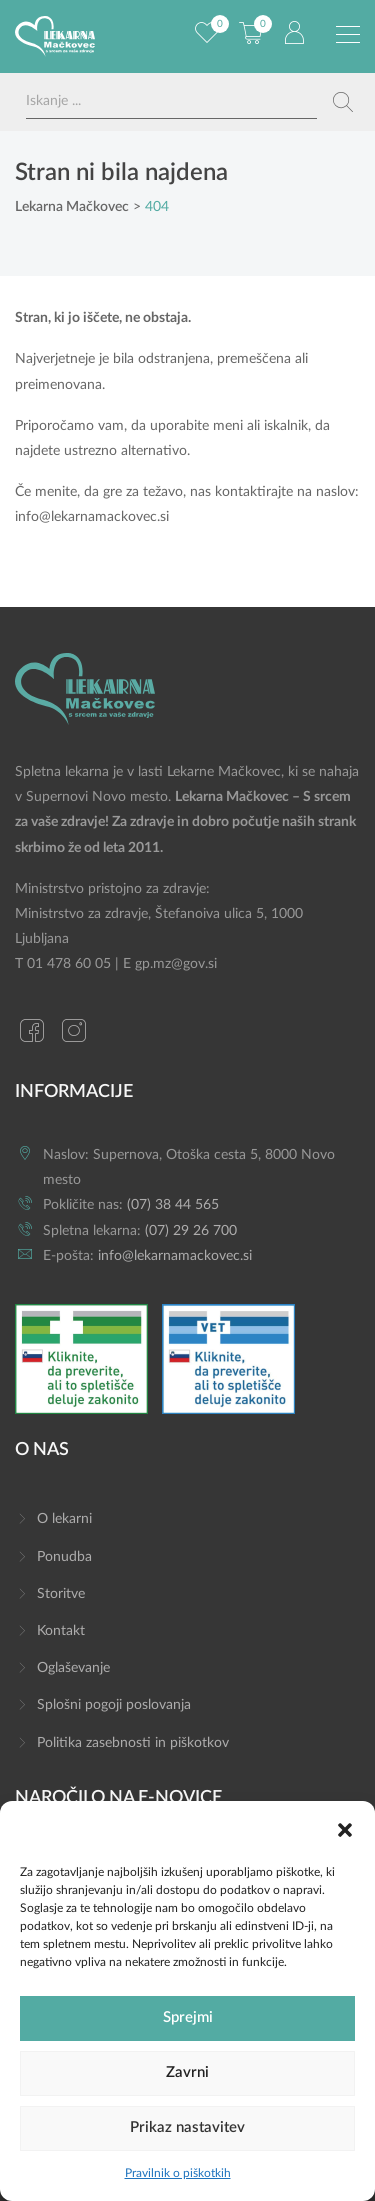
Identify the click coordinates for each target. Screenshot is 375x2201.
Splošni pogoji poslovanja (114, 1705)
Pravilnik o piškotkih (178, 2173)
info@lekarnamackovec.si (92, 517)
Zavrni (187, 2072)
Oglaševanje (73, 1668)
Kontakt (61, 1631)
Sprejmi (188, 2017)
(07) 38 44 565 (173, 1205)
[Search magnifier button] (343, 102)
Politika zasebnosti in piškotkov (133, 1743)
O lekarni (64, 1519)
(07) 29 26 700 (191, 1231)
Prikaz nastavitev (187, 2127)
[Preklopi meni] (348, 35)
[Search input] (171, 101)
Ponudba (64, 1557)
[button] (345, 1829)
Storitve (61, 1594)
